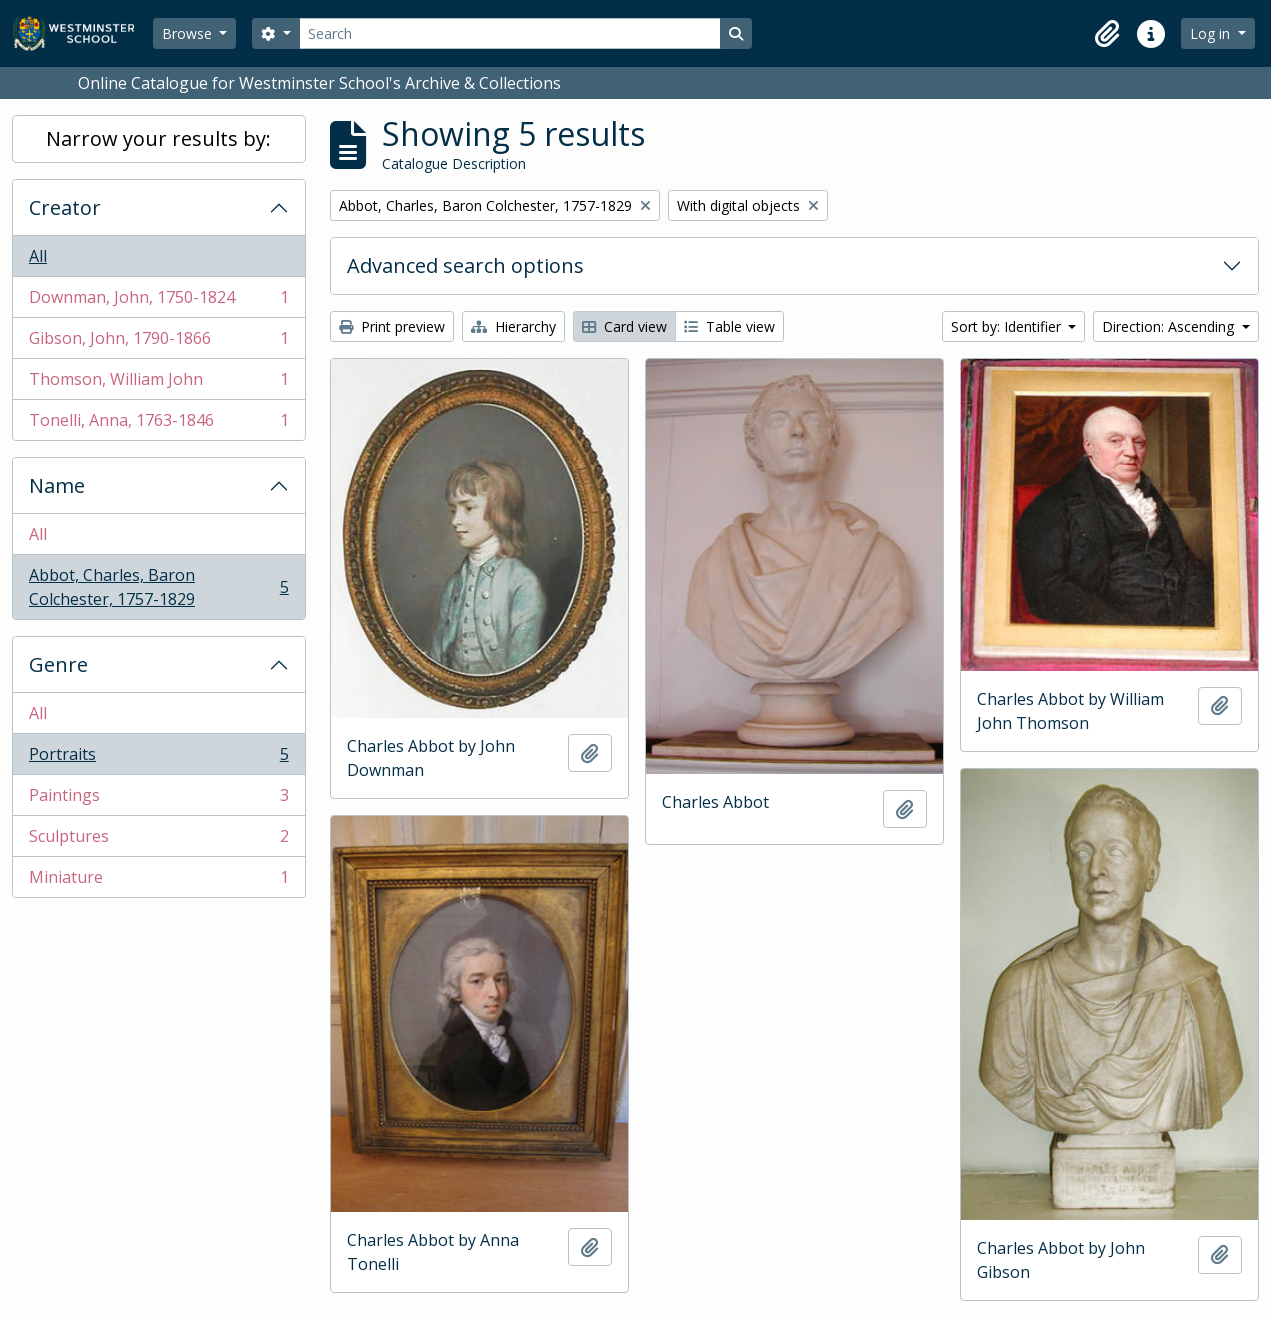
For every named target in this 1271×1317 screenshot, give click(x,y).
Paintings (158, 799)
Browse (189, 33)
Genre (58, 664)
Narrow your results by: (158, 138)
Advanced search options (465, 265)
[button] (1107, 34)
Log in (1212, 33)
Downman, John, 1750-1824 (158, 301)
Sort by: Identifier (1008, 326)
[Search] (510, 33)
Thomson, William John (158, 383)
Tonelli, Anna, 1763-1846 (158, 424)
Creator (65, 207)
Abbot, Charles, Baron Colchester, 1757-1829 (158, 587)
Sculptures (158, 840)
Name (57, 485)
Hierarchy (513, 326)
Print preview (392, 326)
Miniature (158, 881)
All (38, 256)
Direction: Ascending (1170, 326)
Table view (729, 326)
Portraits (158, 758)
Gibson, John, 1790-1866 (158, 342)
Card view (624, 326)
